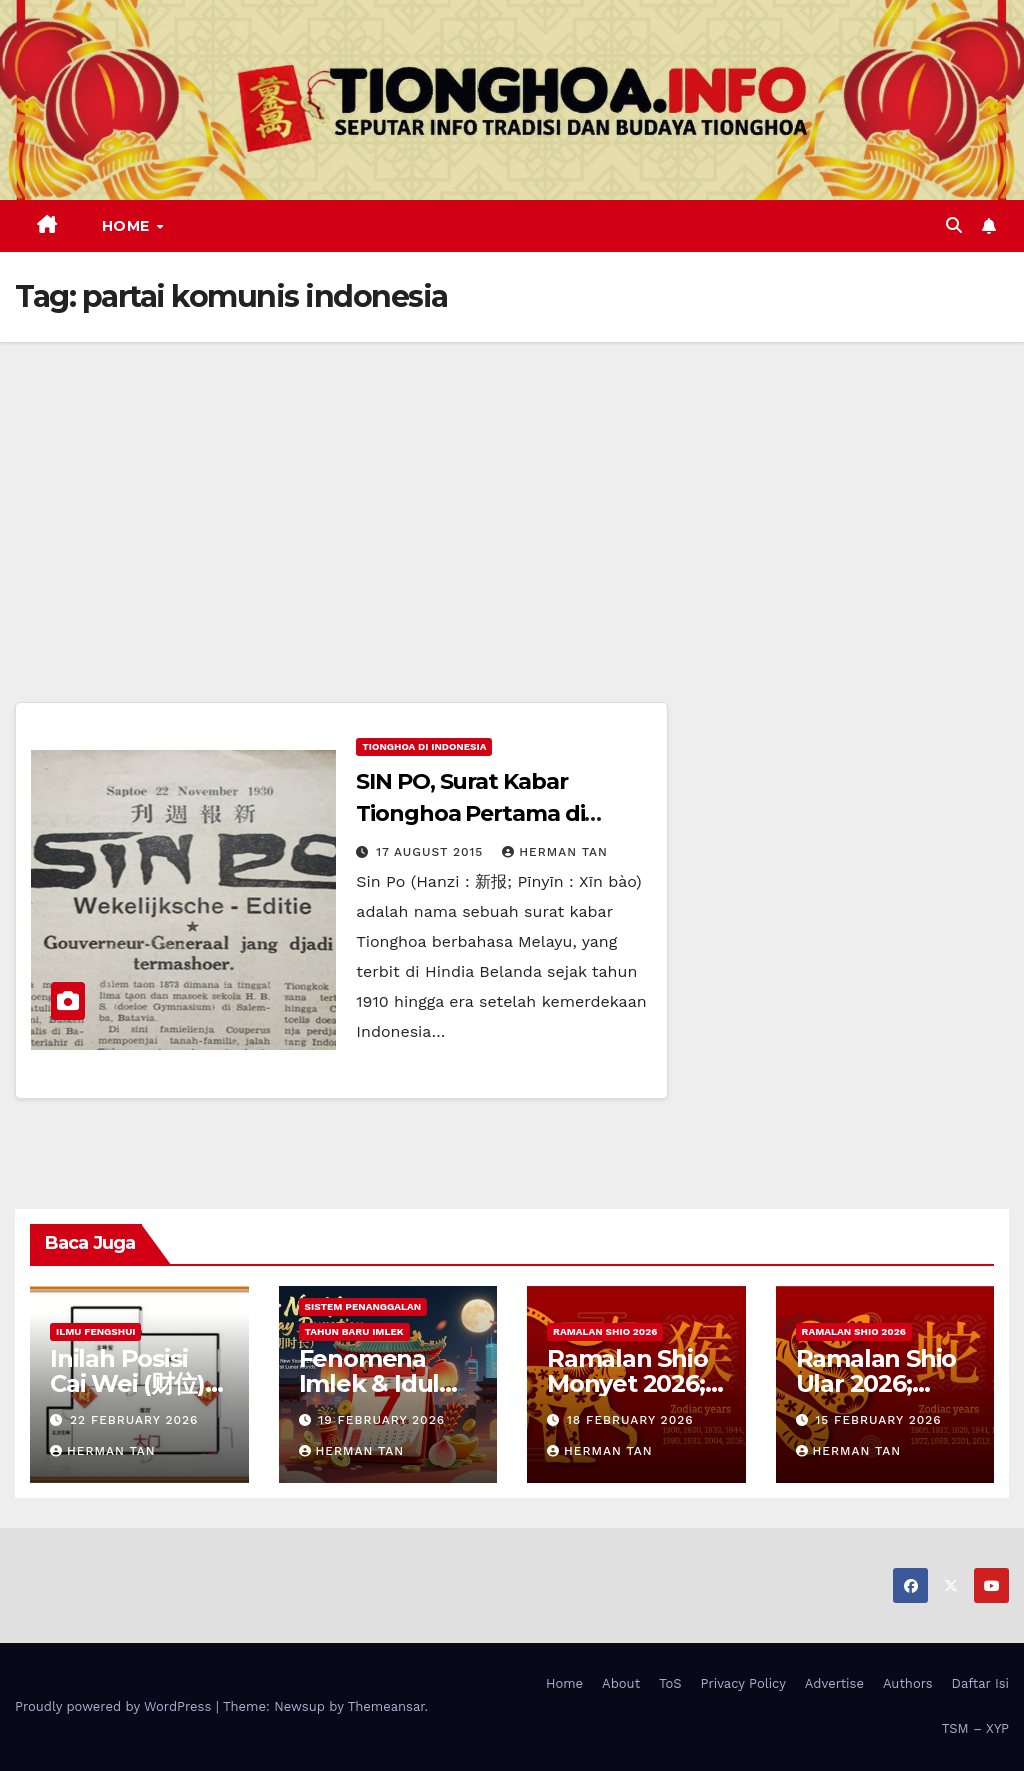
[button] (954, 225)
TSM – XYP (975, 1728)
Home (128, 226)
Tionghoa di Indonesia (424, 746)
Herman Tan (555, 852)
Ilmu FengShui (95, 1331)
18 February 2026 (630, 1420)
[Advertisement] (512, 492)
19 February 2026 (381, 1420)
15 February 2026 (878, 1420)
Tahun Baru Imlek (354, 1331)
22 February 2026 (134, 1420)
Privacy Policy (743, 1683)
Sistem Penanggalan (363, 1306)
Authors (908, 1683)
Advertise (834, 1683)
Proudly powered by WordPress (115, 1706)
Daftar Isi (980, 1683)
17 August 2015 (432, 852)
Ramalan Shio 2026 (605, 1331)
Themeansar (386, 1706)
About (621, 1683)
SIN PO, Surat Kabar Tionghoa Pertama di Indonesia (470, 813)
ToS (670, 1683)
